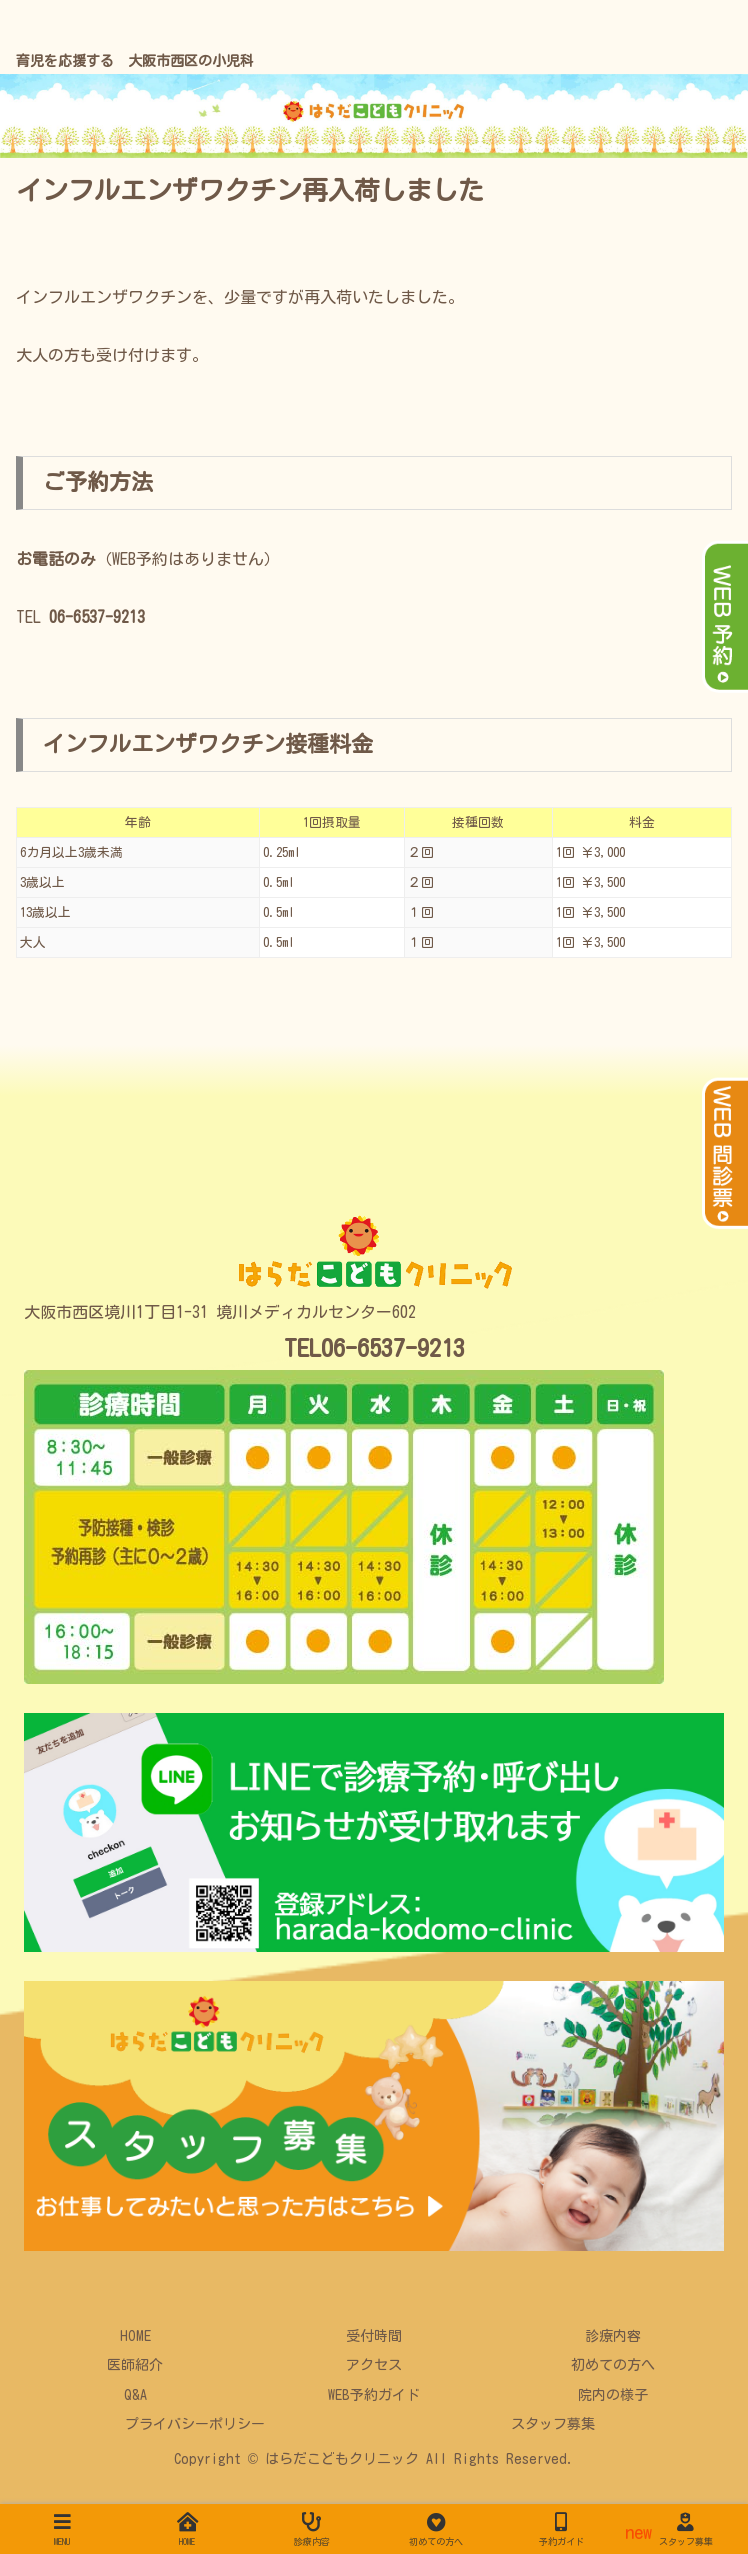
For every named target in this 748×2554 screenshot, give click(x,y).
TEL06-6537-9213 (374, 1348)
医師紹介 (135, 2365)
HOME (135, 2336)
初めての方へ (613, 2365)
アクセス (374, 2365)
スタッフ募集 (553, 2424)
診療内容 (613, 2336)
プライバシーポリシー (195, 2424)
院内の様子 (613, 2395)
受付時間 (374, 2336)
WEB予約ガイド (374, 2395)
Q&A (135, 2395)
